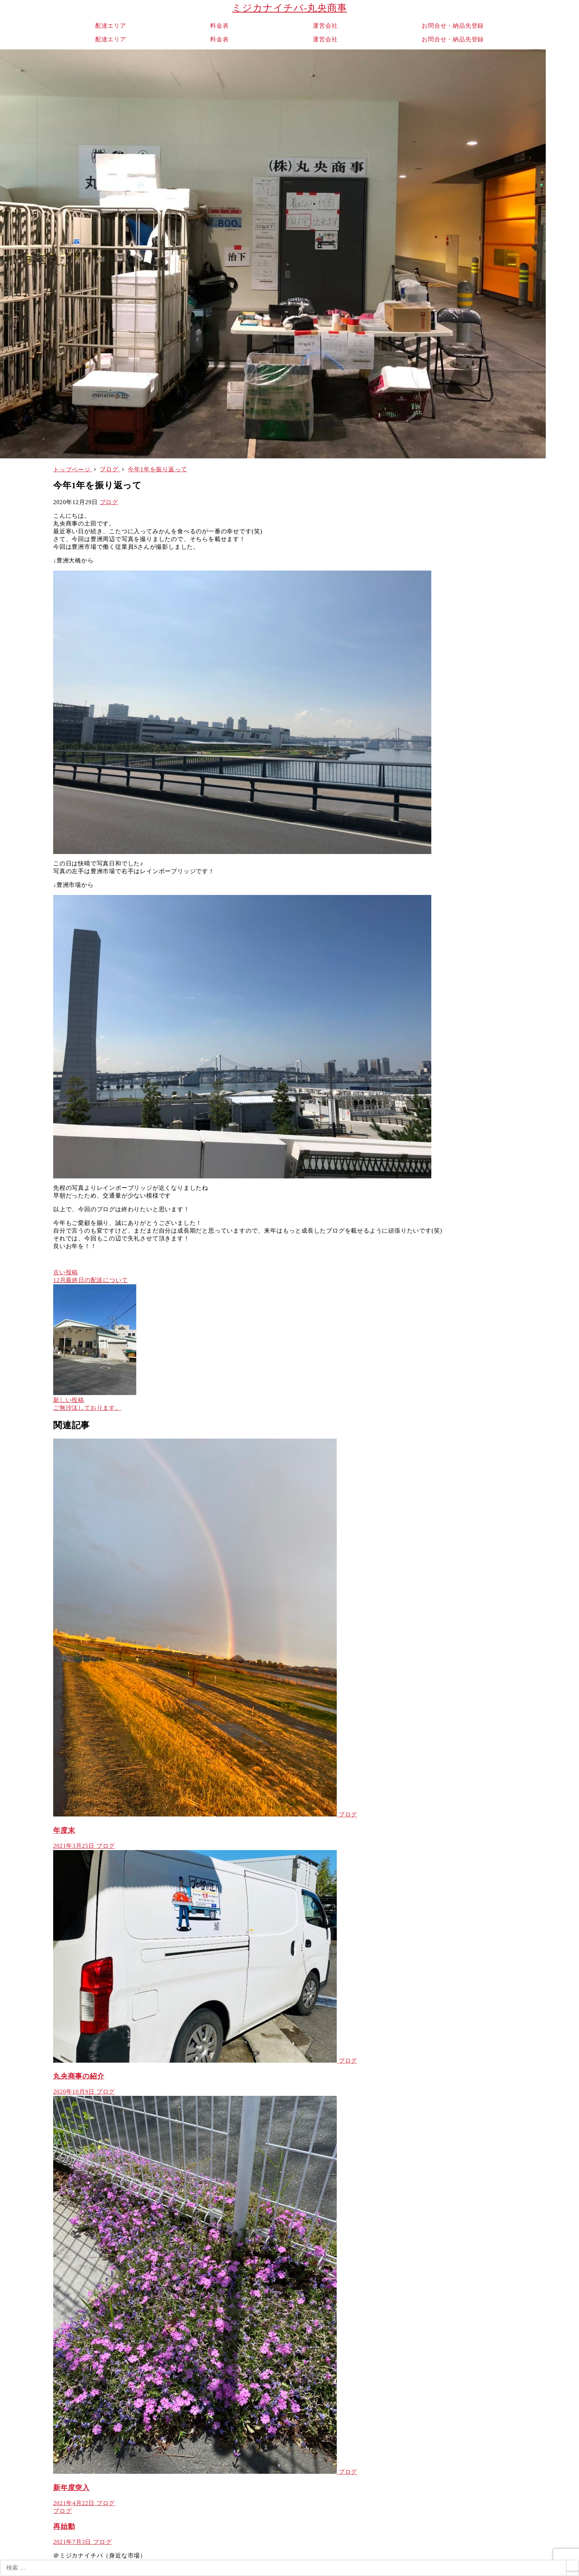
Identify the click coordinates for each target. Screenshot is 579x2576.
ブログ (109, 502)
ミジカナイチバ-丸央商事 (289, 8)
